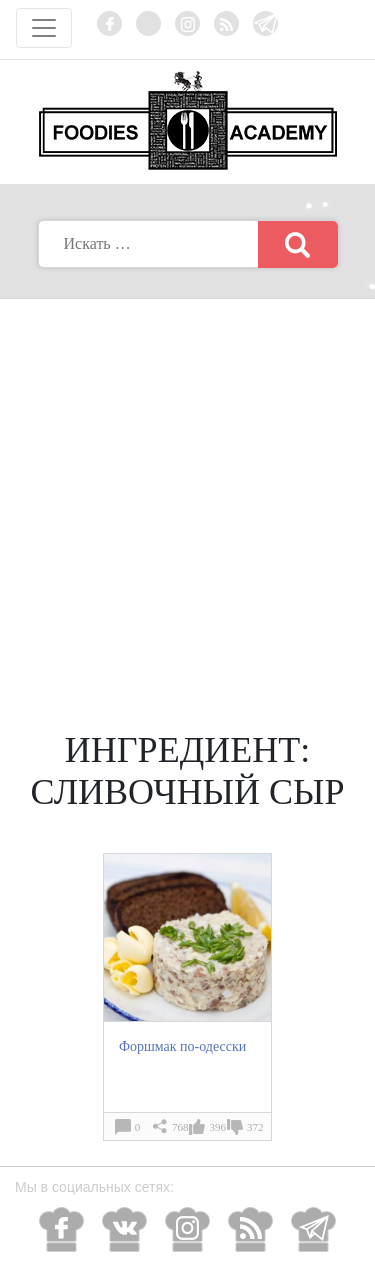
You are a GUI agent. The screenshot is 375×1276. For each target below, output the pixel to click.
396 (217, 1127)
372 (255, 1127)
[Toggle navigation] (44, 28)
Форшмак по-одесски (182, 1046)
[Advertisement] (187, 496)
